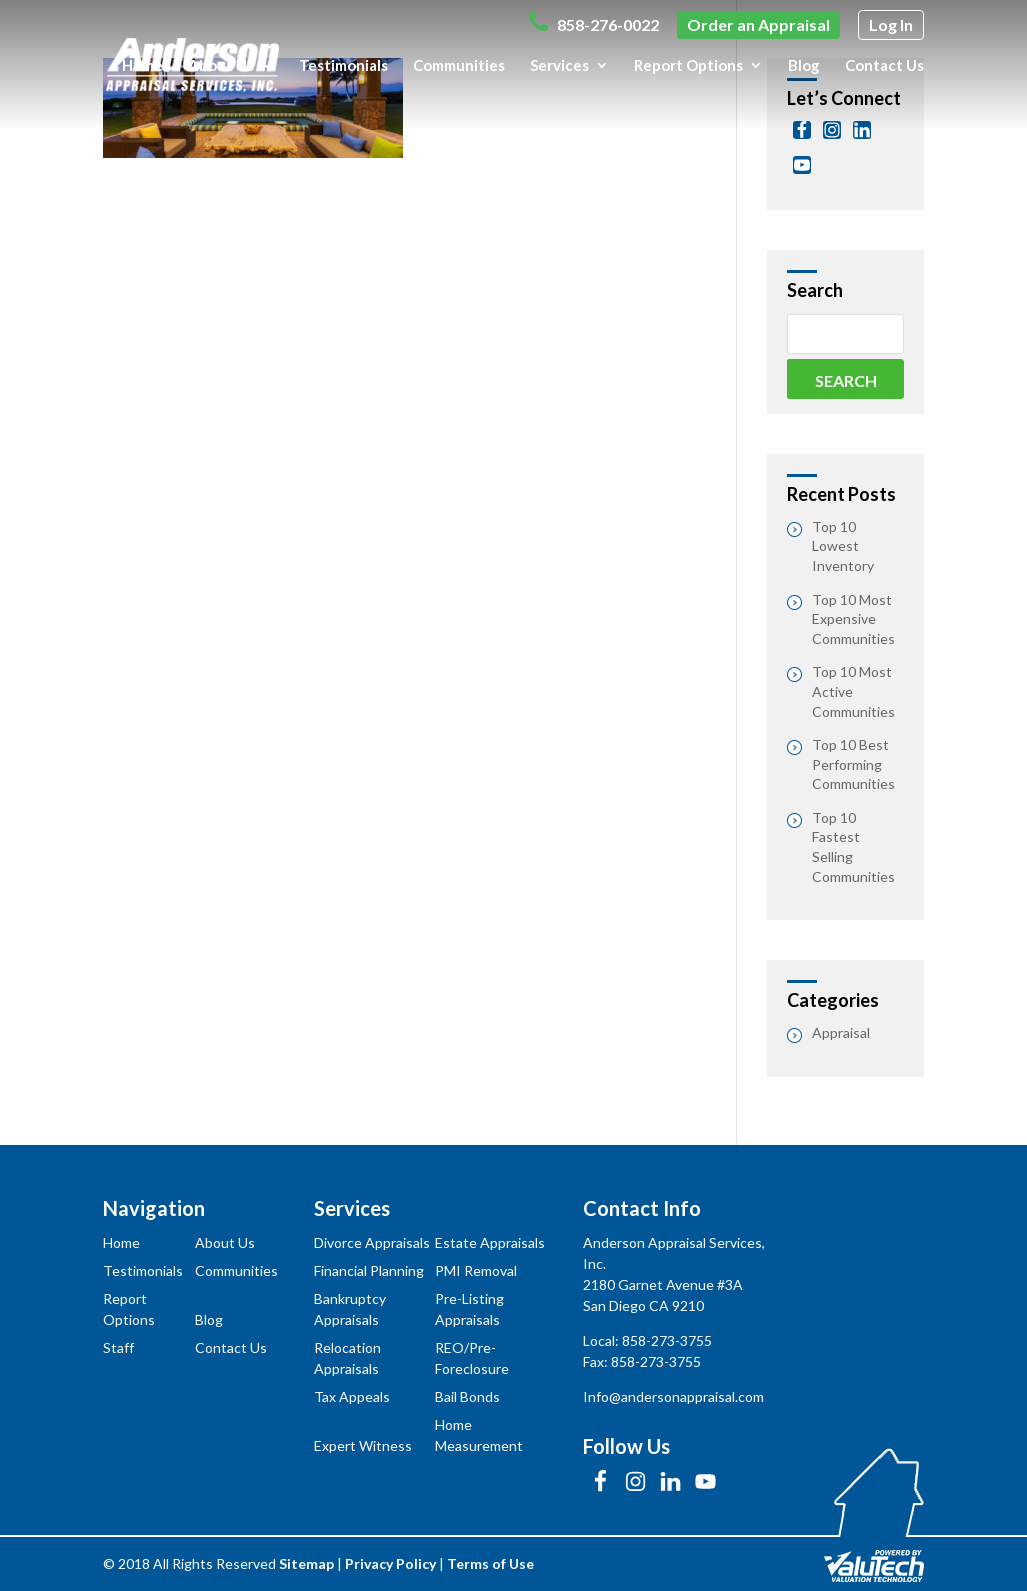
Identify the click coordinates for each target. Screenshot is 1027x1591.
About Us (221, 66)
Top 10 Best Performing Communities (853, 764)
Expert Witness (363, 1445)
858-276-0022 (594, 22)
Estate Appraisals (490, 1242)
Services (559, 66)
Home (142, 66)
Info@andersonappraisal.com (673, 1396)
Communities (459, 66)
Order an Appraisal (758, 24)
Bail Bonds (467, 1396)
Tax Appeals (352, 1396)
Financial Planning (369, 1270)
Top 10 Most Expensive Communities (853, 619)
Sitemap (306, 1563)
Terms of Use (490, 1563)
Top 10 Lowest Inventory (843, 546)
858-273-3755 (667, 1340)
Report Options (688, 66)
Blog (804, 66)
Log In (891, 24)
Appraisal (841, 1032)
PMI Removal (476, 1270)
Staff (118, 1347)
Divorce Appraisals (372, 1242)
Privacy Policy (390, 1563)
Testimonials (343, 66)
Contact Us (884, 66)
